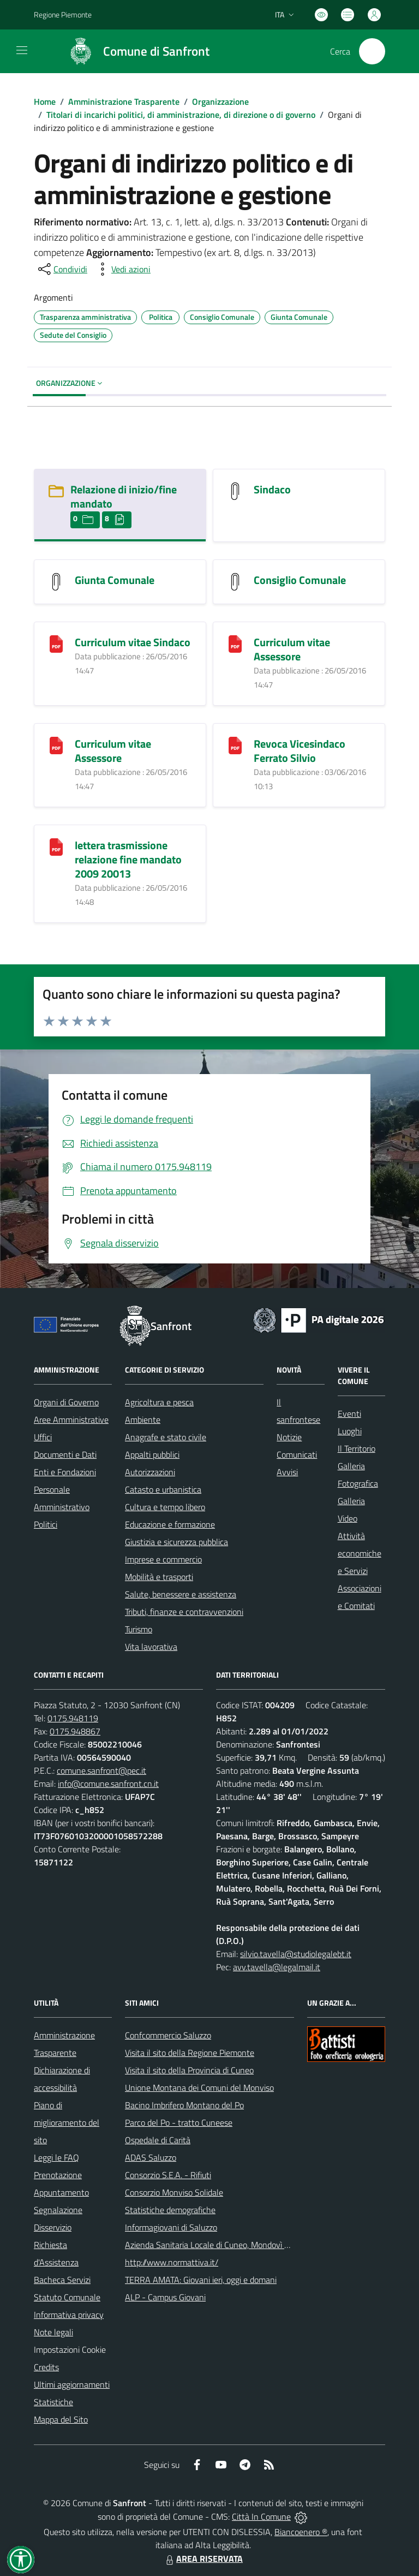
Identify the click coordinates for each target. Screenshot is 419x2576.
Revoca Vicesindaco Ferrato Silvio (299, 750)
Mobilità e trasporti (159, 1576)
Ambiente (142, 1419)
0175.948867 (75, 1731)
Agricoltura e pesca (159, 1402)
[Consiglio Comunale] (235, 580)
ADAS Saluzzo (150, 2157)
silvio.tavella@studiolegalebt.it (295, 1953)
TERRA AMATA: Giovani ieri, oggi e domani (201, 2279)
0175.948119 (72, 1718)
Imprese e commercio (163, 1559)
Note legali (53, 2332)
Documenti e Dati (65, 1454)
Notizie (289, 1437)
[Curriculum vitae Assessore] (235, 642)
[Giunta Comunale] (56, 580)
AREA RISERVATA (203, 2558)
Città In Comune (261, 2516)
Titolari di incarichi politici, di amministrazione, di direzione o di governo (180, 114)
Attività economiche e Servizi (359, 1553)
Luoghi (350, 1431)
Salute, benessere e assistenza (180, 1594)
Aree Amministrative (71, 1419)
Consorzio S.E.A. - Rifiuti (168, 2174)
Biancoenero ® (300, 2531)
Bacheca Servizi (62, 2279)
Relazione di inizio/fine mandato (123, 496)
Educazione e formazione (170, 1524)
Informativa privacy (69, 2314)
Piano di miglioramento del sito (66, 2122)
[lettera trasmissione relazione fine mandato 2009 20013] (56, 845)
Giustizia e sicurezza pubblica (176, 1541)
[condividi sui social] (61, 269)
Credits (46, 2367)
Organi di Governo (66, 1402)
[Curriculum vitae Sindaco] (56, 642)
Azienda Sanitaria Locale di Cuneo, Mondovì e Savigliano (226, 2244)
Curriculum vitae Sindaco (132, 642)
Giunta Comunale (114, 579)
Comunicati (297, 1454)
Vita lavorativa (151, 1646)
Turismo (138, 1629)
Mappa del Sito (61, 2419)
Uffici (43, 1437)
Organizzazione (220, 101)
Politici (45, 1524)
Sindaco (272, 489)
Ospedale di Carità (157, 2139)
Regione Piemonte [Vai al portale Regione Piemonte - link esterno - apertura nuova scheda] (63, 14)
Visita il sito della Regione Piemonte (189, 2052)
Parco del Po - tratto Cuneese (178, 2122)
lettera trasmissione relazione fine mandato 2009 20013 (128, 859)
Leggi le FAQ (56, 2157)
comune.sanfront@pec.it (101, 1770)
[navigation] (21, 50)
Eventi (349, 1413)
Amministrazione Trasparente (123, 101)
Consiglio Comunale (300, 579)
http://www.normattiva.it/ (171, 2262)
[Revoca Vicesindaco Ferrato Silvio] (235, 744)
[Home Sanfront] (134, 51)
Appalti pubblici (152, 1454)
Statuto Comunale (67, 2297)
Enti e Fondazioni (65, 1471)
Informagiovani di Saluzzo (171, 2227)
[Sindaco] (235, 489)
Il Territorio (356, 1448)
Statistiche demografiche (170, 2209)
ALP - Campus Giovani (165, 2297)
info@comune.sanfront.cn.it (108, 1783)
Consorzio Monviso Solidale (174, 2192)
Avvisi (287, 1471)
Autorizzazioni (150, 1471)
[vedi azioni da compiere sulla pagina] (122, 269)
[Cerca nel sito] (372, 51)
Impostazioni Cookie (70, 2349)
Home (45, 101)
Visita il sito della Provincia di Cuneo (189, 2070)
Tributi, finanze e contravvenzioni (184, 1611)
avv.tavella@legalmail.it (276, 1966)
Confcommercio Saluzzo (168, 2035)
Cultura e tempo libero (165, 1506)
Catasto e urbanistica (163, 1489)
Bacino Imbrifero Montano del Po (184, 2105)
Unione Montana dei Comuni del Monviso (199, 2087)
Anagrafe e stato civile (165, 1437)
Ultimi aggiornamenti (72, 2384)
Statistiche (53, 2401)
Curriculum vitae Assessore (292, 649)
